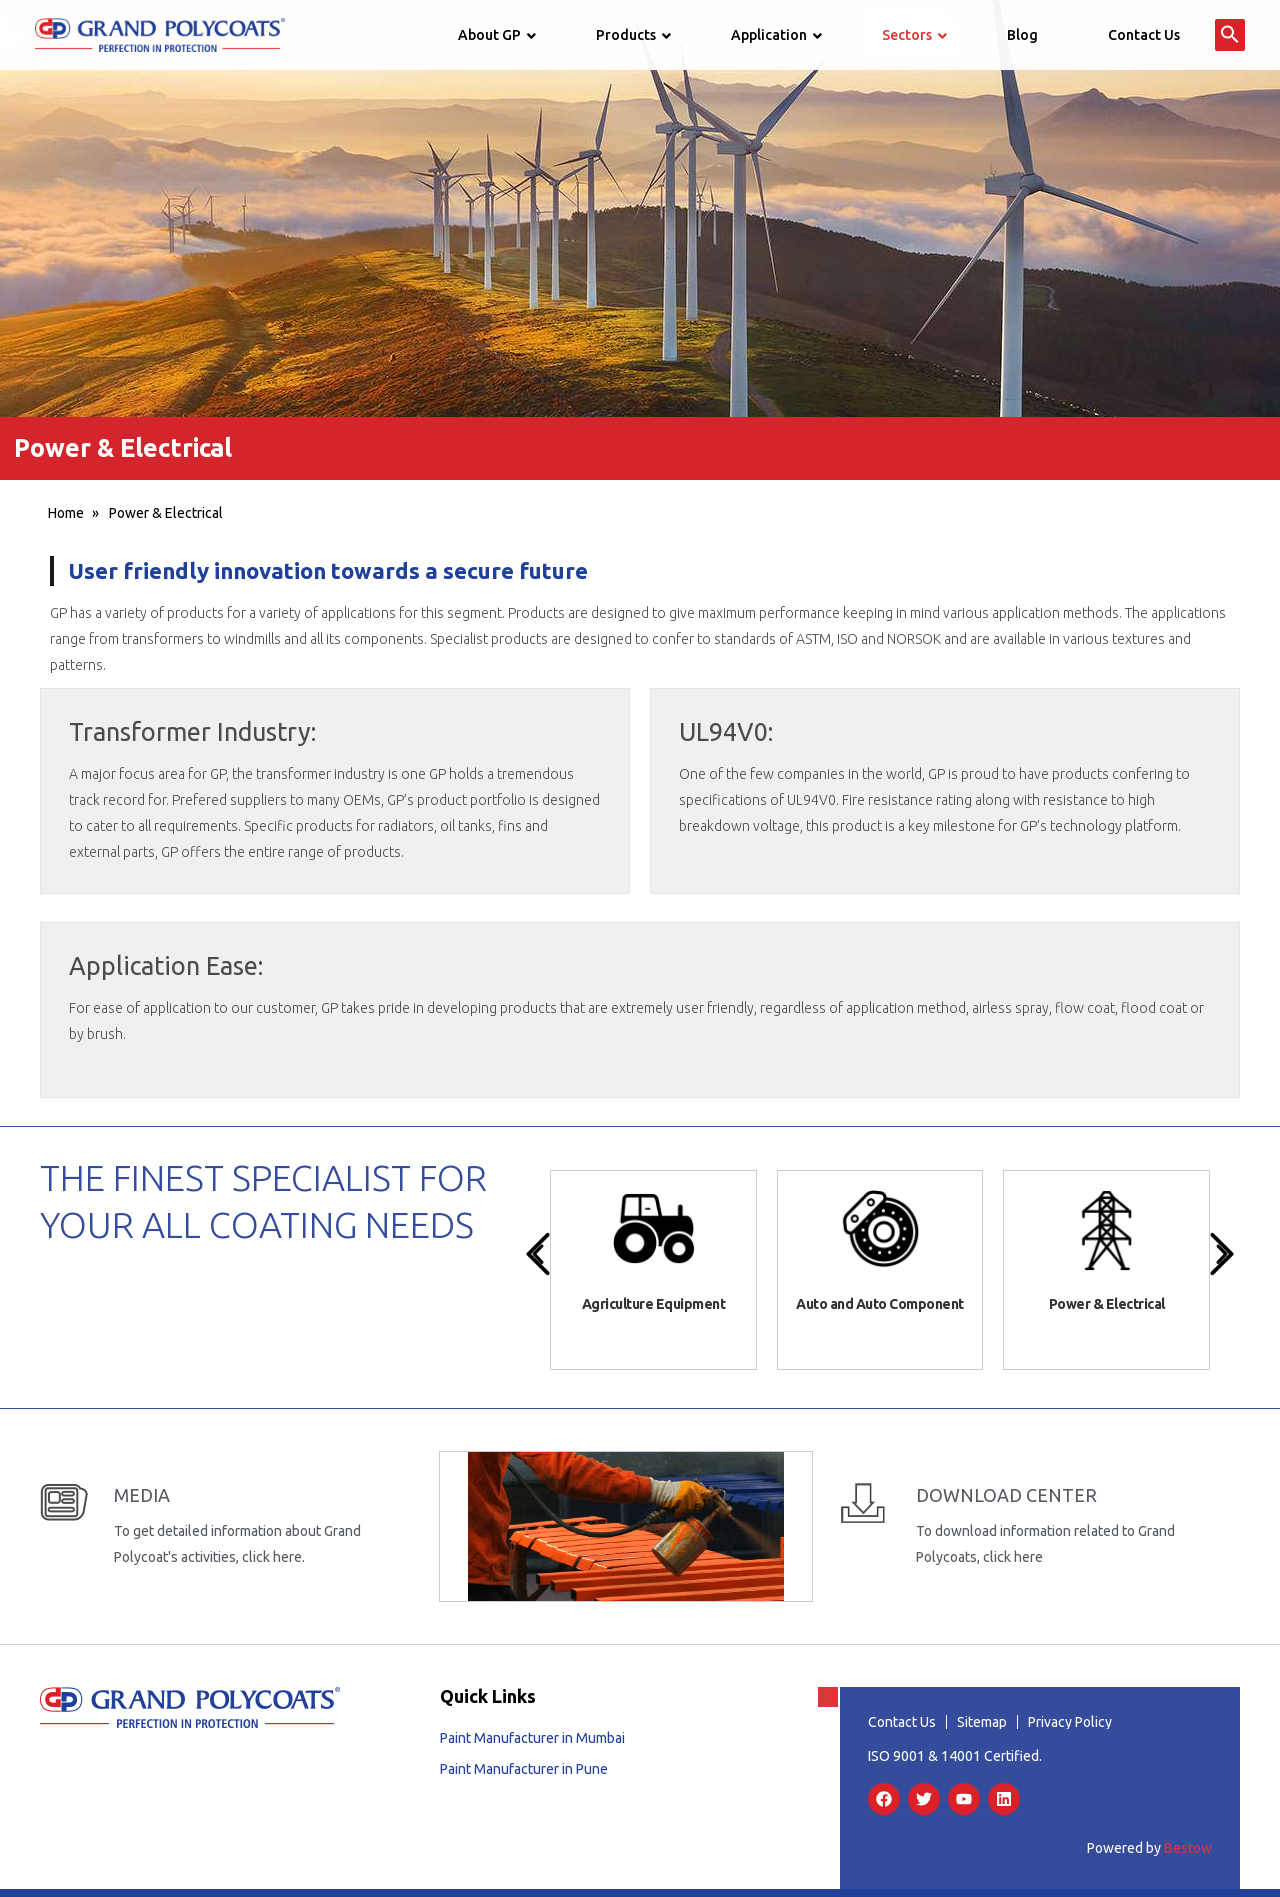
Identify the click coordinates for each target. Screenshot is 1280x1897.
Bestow (1188, 1846)
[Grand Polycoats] (160, 34)
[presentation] (538, 1254)
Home (66, 513)
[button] (1230, 35)
